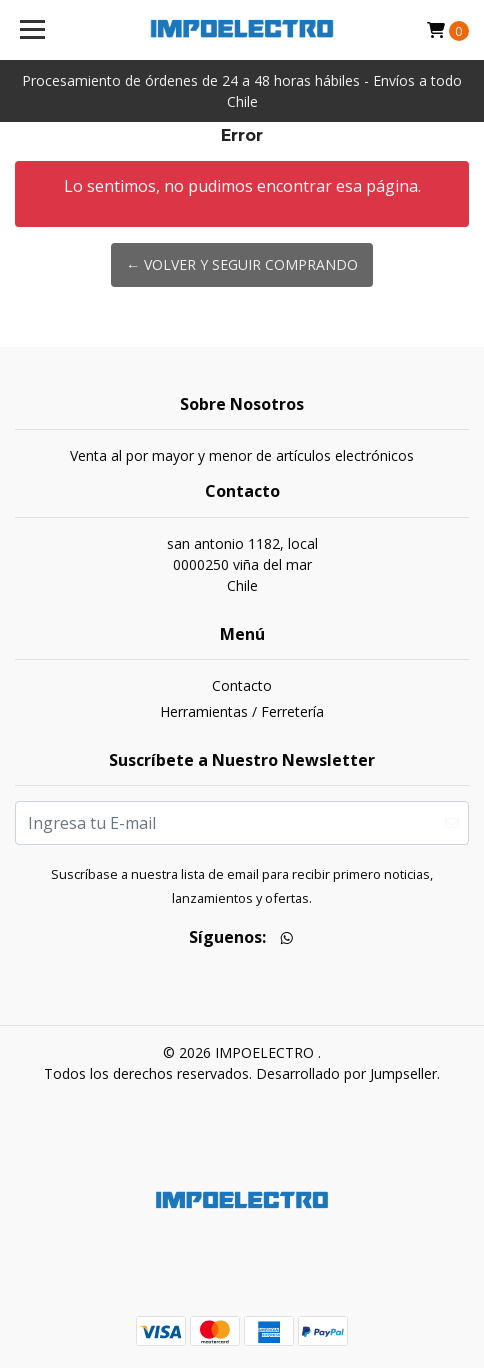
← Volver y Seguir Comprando (242, 264)
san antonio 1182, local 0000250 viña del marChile (242, 564)
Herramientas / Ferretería (242, 711)
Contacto (242, 685)
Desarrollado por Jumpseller (346, 1073)
